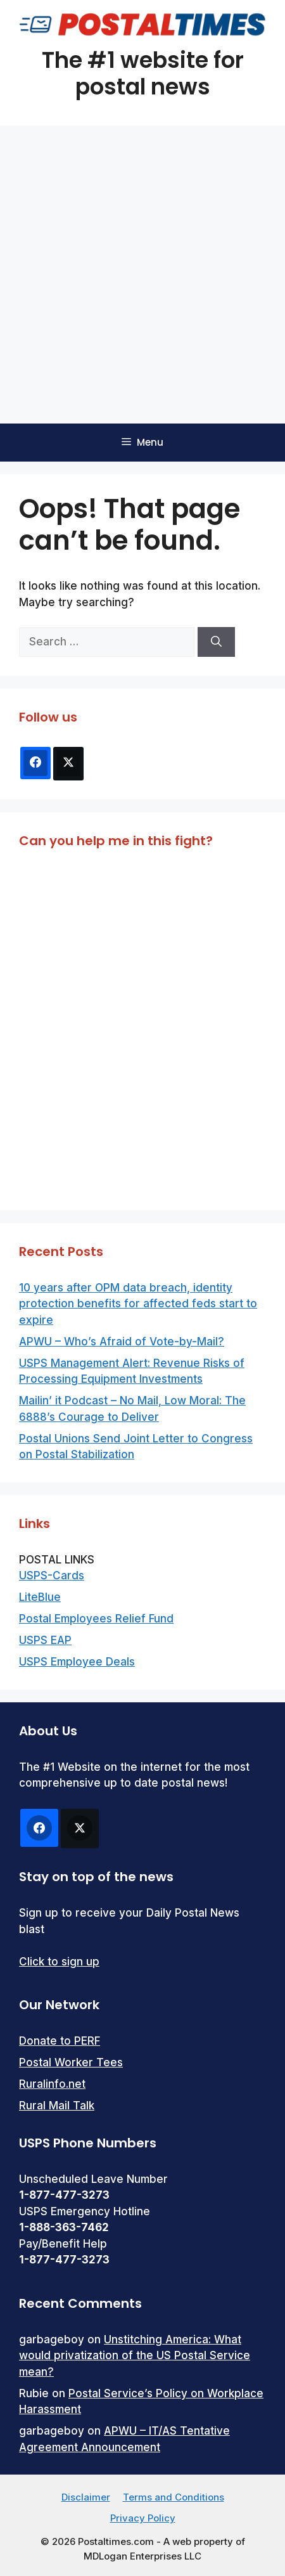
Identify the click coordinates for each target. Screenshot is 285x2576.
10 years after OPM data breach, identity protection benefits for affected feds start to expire (138, 1303)
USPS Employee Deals (77, 1661)
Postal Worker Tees (71, 2062)
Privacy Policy (142, 2518)
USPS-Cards (51, 1575)
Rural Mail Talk (56, 2105)
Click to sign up (59, 1961)
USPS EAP (45, 1640)
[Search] (216, 642)
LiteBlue (40, 1597)
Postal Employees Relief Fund (96, 1618)
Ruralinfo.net (52, 2084)
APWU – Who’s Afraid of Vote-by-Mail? (121, 1341)
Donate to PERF (59, 2041)
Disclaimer (85, 2497)
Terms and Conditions (173, 2497)
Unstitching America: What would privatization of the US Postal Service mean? (134, 2355)
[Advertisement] (142, 274)
